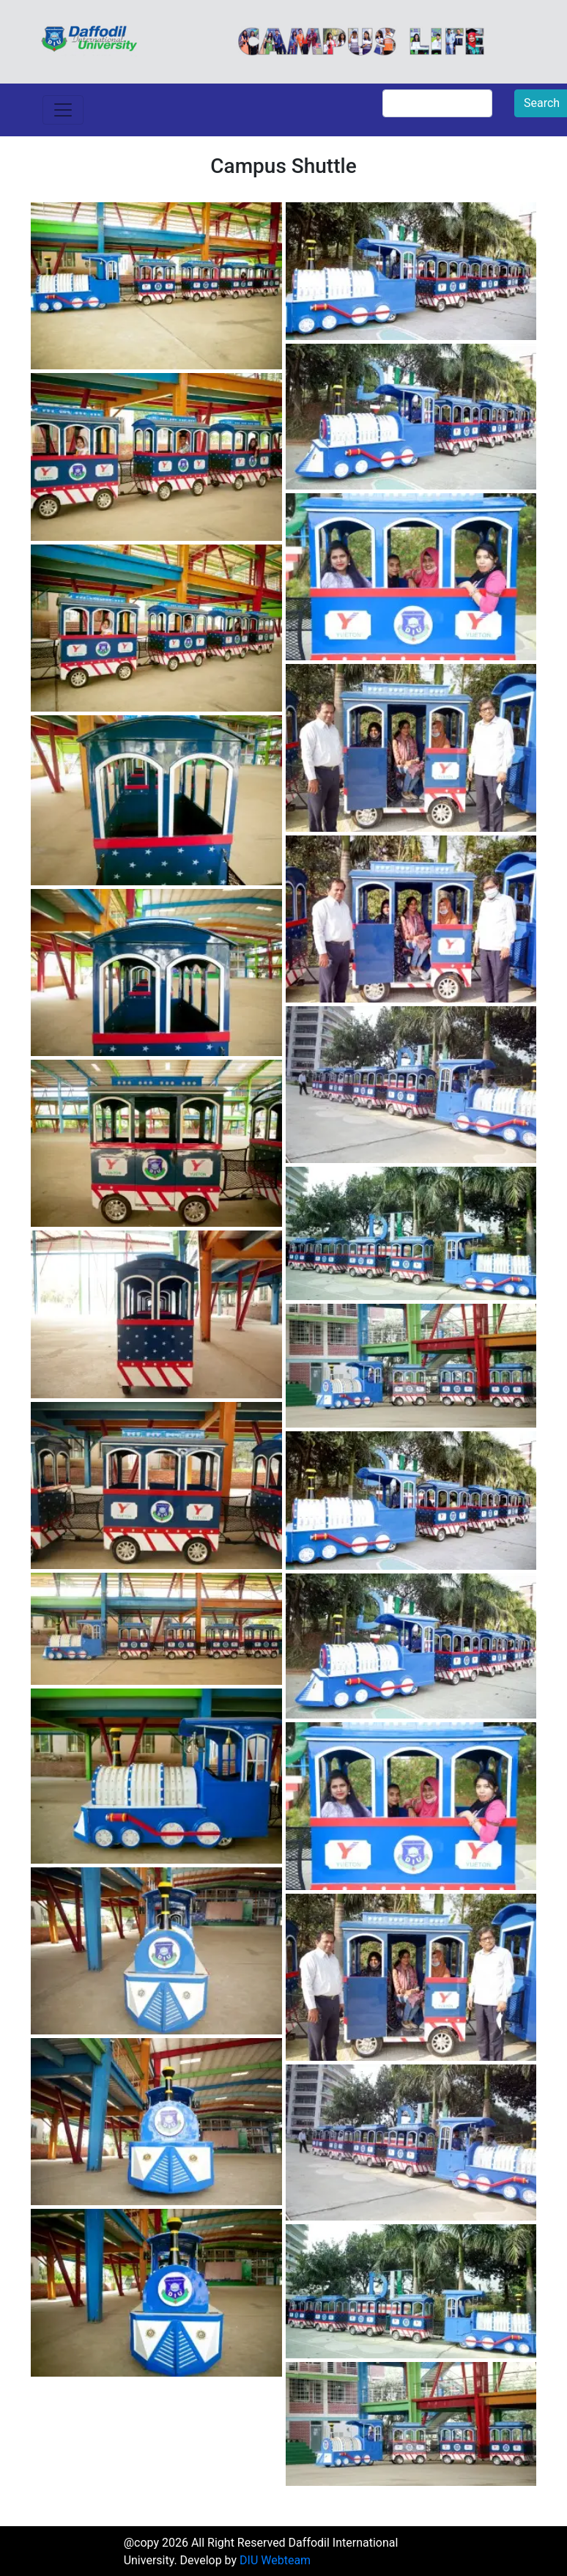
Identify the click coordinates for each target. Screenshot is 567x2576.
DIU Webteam (275, 2560)
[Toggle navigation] (63, 110)
